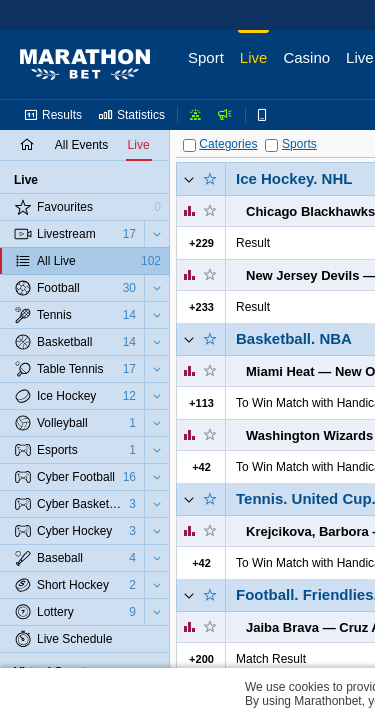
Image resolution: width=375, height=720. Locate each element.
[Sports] (271, 145)
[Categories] (189, 145)
